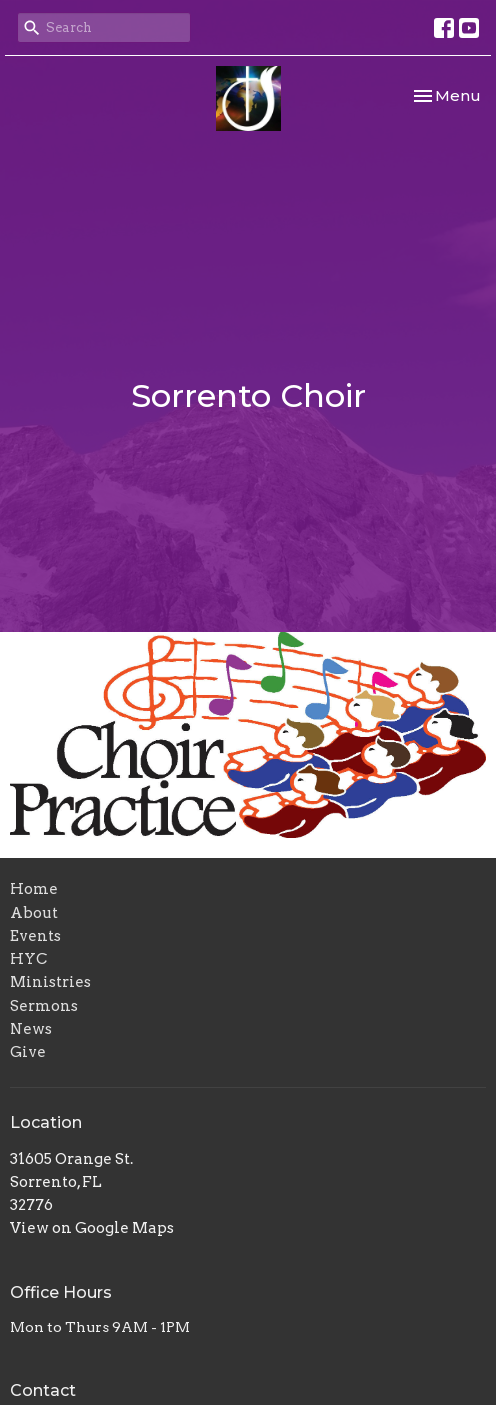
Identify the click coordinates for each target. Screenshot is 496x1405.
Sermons (44, 1006)
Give (28, 1052)
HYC (28, 959)
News (31, 1029)
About (34, 913)
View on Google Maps (92, 1228)
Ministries (50, 982)
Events (35, 936)
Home (34, 889)
